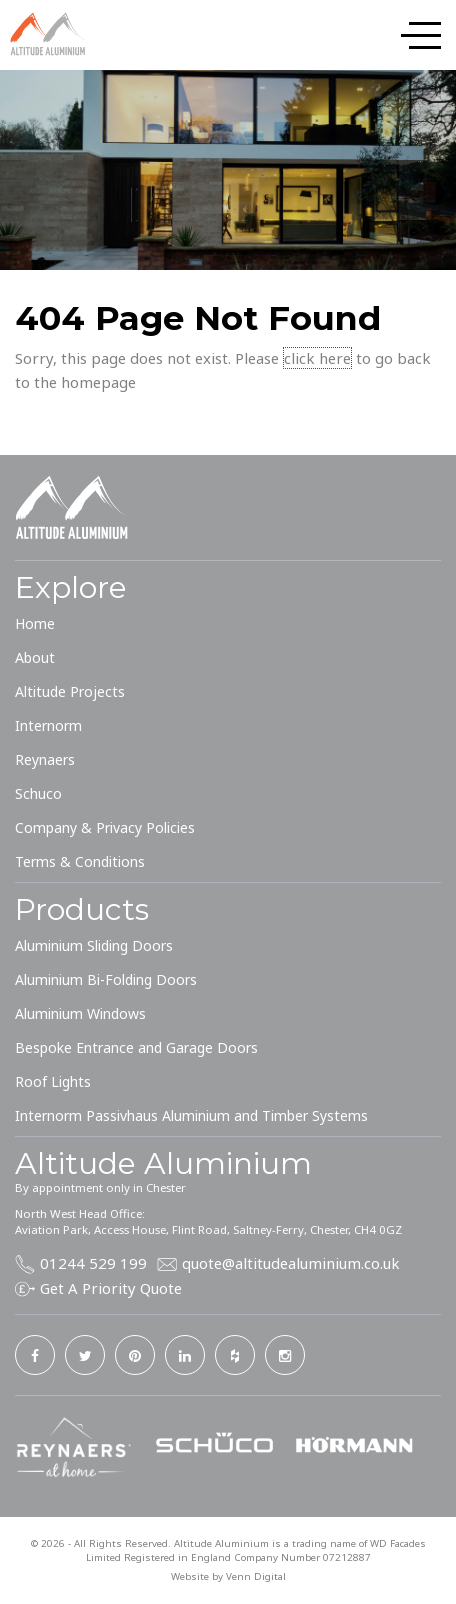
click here (317, 358)
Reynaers (45, 759)
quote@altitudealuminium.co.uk (291, 1263)
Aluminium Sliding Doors (94, 945)
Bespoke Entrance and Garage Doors (136, 1047)
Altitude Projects (70, 691)
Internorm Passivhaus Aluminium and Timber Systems (191, 1115)
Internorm (48, 725)
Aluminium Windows (80, 1013)
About (35, 657)
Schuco (38, 793)
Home (35, 623)
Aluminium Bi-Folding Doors (106, 979)
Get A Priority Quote (111, 1288)
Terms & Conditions (80, 861)
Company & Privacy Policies (105, 827)
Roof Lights (53, 1081)
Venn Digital (256, 1576)
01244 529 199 (93, 1263)
